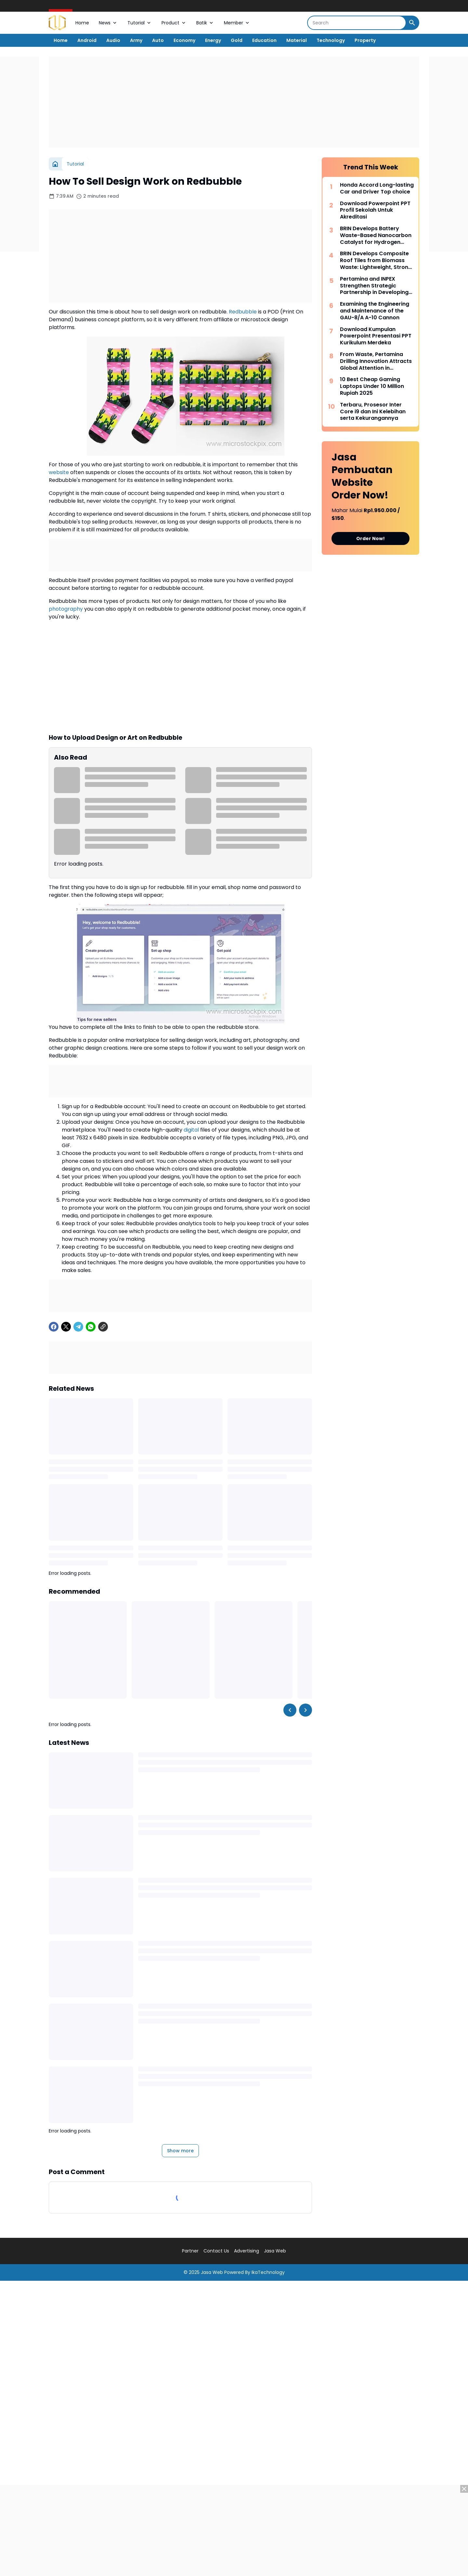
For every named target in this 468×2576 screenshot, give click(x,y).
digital (191, 1130)
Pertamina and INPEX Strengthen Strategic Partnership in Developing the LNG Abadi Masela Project (374, 286)
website (59, 472)
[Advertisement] (234, 102)
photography (66, 609)
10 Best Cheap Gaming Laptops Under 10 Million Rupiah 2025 (372, 386)
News (108, 23)
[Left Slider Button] (289, 1710)
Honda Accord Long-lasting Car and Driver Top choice (377, 188)
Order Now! (370, 538)
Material (296, 40)
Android (87, 40)
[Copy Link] (103, 1327)
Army (136, 40)
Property (365, 40)
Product (174, 23)
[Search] (357, 22)
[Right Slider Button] (305, 1710)
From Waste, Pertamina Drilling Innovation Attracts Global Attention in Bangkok (376, 361)
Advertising (246, 2251)
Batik (205, 23)
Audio (113, 40)
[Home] (55, 163)
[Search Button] (412, 22)
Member (237, 23)
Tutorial (139, 23)
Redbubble (243, 311)
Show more (180, 2150)
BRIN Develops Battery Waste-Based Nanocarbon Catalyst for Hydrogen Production (375, 235)
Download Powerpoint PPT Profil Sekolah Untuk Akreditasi (375, 210)
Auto (158, 40)
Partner (190, 2251)
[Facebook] (53, 1327)
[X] (66, 1327)
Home (82, 23)
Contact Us (216, 2251)
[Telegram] (78, 1327)
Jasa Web (275, 2251)
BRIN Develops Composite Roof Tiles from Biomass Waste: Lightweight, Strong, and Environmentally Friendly (376, 260)
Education (264, 40)
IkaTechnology (268, 2272)
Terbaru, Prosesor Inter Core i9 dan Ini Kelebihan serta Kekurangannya (373, 412)
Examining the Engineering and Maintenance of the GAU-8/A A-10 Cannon (374, 311)
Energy (213, 40)
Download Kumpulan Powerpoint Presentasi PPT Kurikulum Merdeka (375, 336)
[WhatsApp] (91, 1327)
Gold (236, 40)
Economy (184, 40)
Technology (331, 40)
